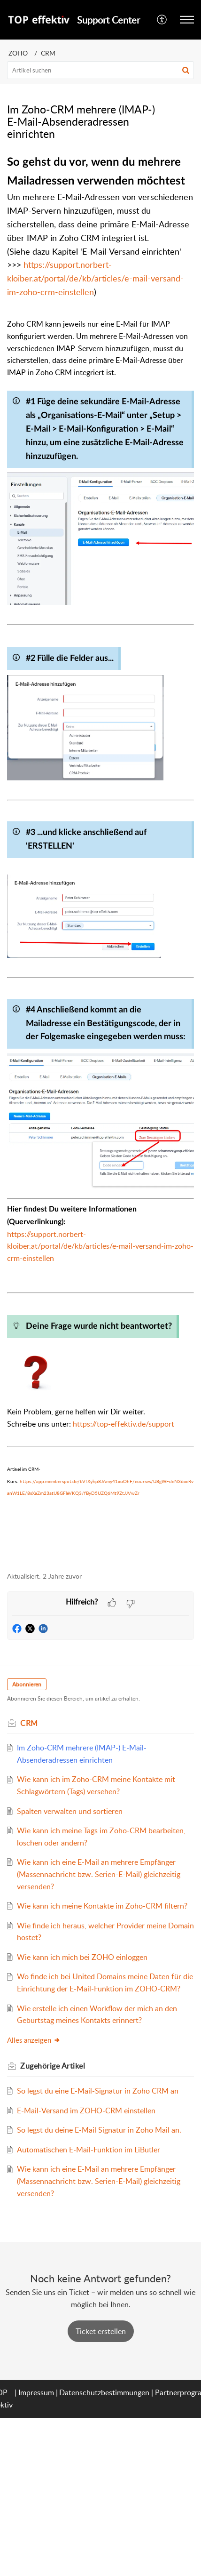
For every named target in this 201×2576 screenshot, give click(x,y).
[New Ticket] (101, 2331)
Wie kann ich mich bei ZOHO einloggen (82, 1957)
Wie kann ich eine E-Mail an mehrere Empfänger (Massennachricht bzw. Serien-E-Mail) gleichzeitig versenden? (98, 1874)
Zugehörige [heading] (52, 2066)
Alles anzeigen (34, 2040)
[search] (100, 70)
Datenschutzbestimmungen (104, 2392)
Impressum (36, 2392)
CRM (48, 52)
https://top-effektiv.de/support (123, 1424)
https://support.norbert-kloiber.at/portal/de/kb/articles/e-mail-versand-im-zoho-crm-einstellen (95, 278)
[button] (162, 20)
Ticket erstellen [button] (101, 2331)
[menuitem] (162, 20)
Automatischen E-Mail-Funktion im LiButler (88, 2149)
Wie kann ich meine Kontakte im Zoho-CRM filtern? (102, 1906)
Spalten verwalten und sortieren (70, 1811)
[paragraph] (100, 857)
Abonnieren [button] (26, 1684)
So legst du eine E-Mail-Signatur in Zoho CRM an (97, 2091)
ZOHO (18, 52)
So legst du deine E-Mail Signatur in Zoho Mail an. (99, 2130)
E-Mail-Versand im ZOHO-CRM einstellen (86, 2110)
